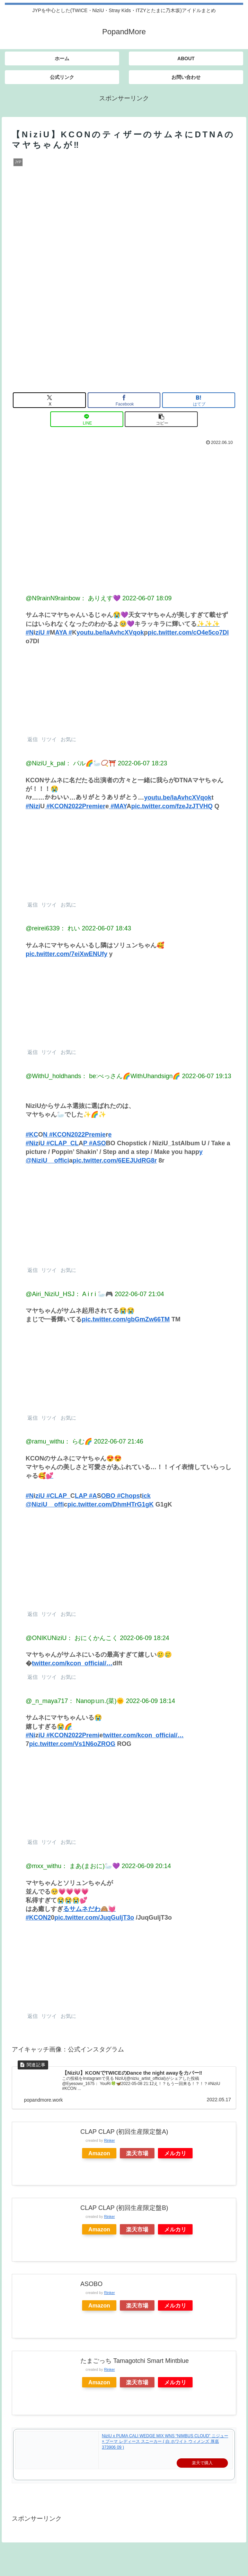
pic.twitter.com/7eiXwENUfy (66, 953)
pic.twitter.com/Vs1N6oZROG (72, 1743)
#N (30, 1495)
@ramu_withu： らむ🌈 (59, 1441)
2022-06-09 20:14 (146, 1866)
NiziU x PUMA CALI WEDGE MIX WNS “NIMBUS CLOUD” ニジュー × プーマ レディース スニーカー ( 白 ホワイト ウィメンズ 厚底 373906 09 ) (165, 2441)
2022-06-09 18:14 (150, 1700)
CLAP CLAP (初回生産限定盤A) (124, 2131)
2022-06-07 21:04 (139, 1294)
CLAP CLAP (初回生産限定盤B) (124, 2207)
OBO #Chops (120, 1495)
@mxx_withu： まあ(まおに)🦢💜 (73, 1866)
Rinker (109, 2140)
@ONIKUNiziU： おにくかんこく (72, 1638)
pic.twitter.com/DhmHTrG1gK (111, 1504)
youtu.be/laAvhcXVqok (110, 632)
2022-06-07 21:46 (118, 1441)
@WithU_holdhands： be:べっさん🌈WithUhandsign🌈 (103, 1076)
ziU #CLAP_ (52, 1495)
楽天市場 (137, 2153)
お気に (67, 739)
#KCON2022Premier (75, 806)
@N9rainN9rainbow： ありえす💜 (73, 598)
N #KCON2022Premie (74, 1134)
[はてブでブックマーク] (198, 400)
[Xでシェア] (49, 400)
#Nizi (33, 806)
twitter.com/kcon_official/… (72, 1663)
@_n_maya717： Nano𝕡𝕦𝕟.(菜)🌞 (75, 1700)
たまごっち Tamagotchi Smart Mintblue (134, 2360)
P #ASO (94, 1143)
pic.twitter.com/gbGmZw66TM (126, 1319)
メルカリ (175, 2153)
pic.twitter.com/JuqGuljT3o (94, 1917)
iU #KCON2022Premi (68, 1735)
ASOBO (91, 2284)
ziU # (42, 632)
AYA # (63, 632)
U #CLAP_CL (59, 1143)
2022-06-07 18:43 (106, 928)
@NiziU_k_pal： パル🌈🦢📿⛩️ (71, 763)
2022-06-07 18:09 (146, 598)
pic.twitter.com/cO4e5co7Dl (188, 632)
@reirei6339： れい (53, 928)
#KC (32, 1134)
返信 (32, 739)
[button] (161, 419)
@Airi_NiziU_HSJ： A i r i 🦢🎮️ (69, 1294)
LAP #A (86, 1495)
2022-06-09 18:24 (144, 1638)
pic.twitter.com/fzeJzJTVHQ (172, 806)
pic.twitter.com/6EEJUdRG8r (115, 1160)
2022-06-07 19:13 (206, 1076)
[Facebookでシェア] (124, 400)
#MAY (118, 806)
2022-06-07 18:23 (142, 763)
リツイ (48, 739)
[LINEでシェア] (86, 419)
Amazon (99, 2153)
